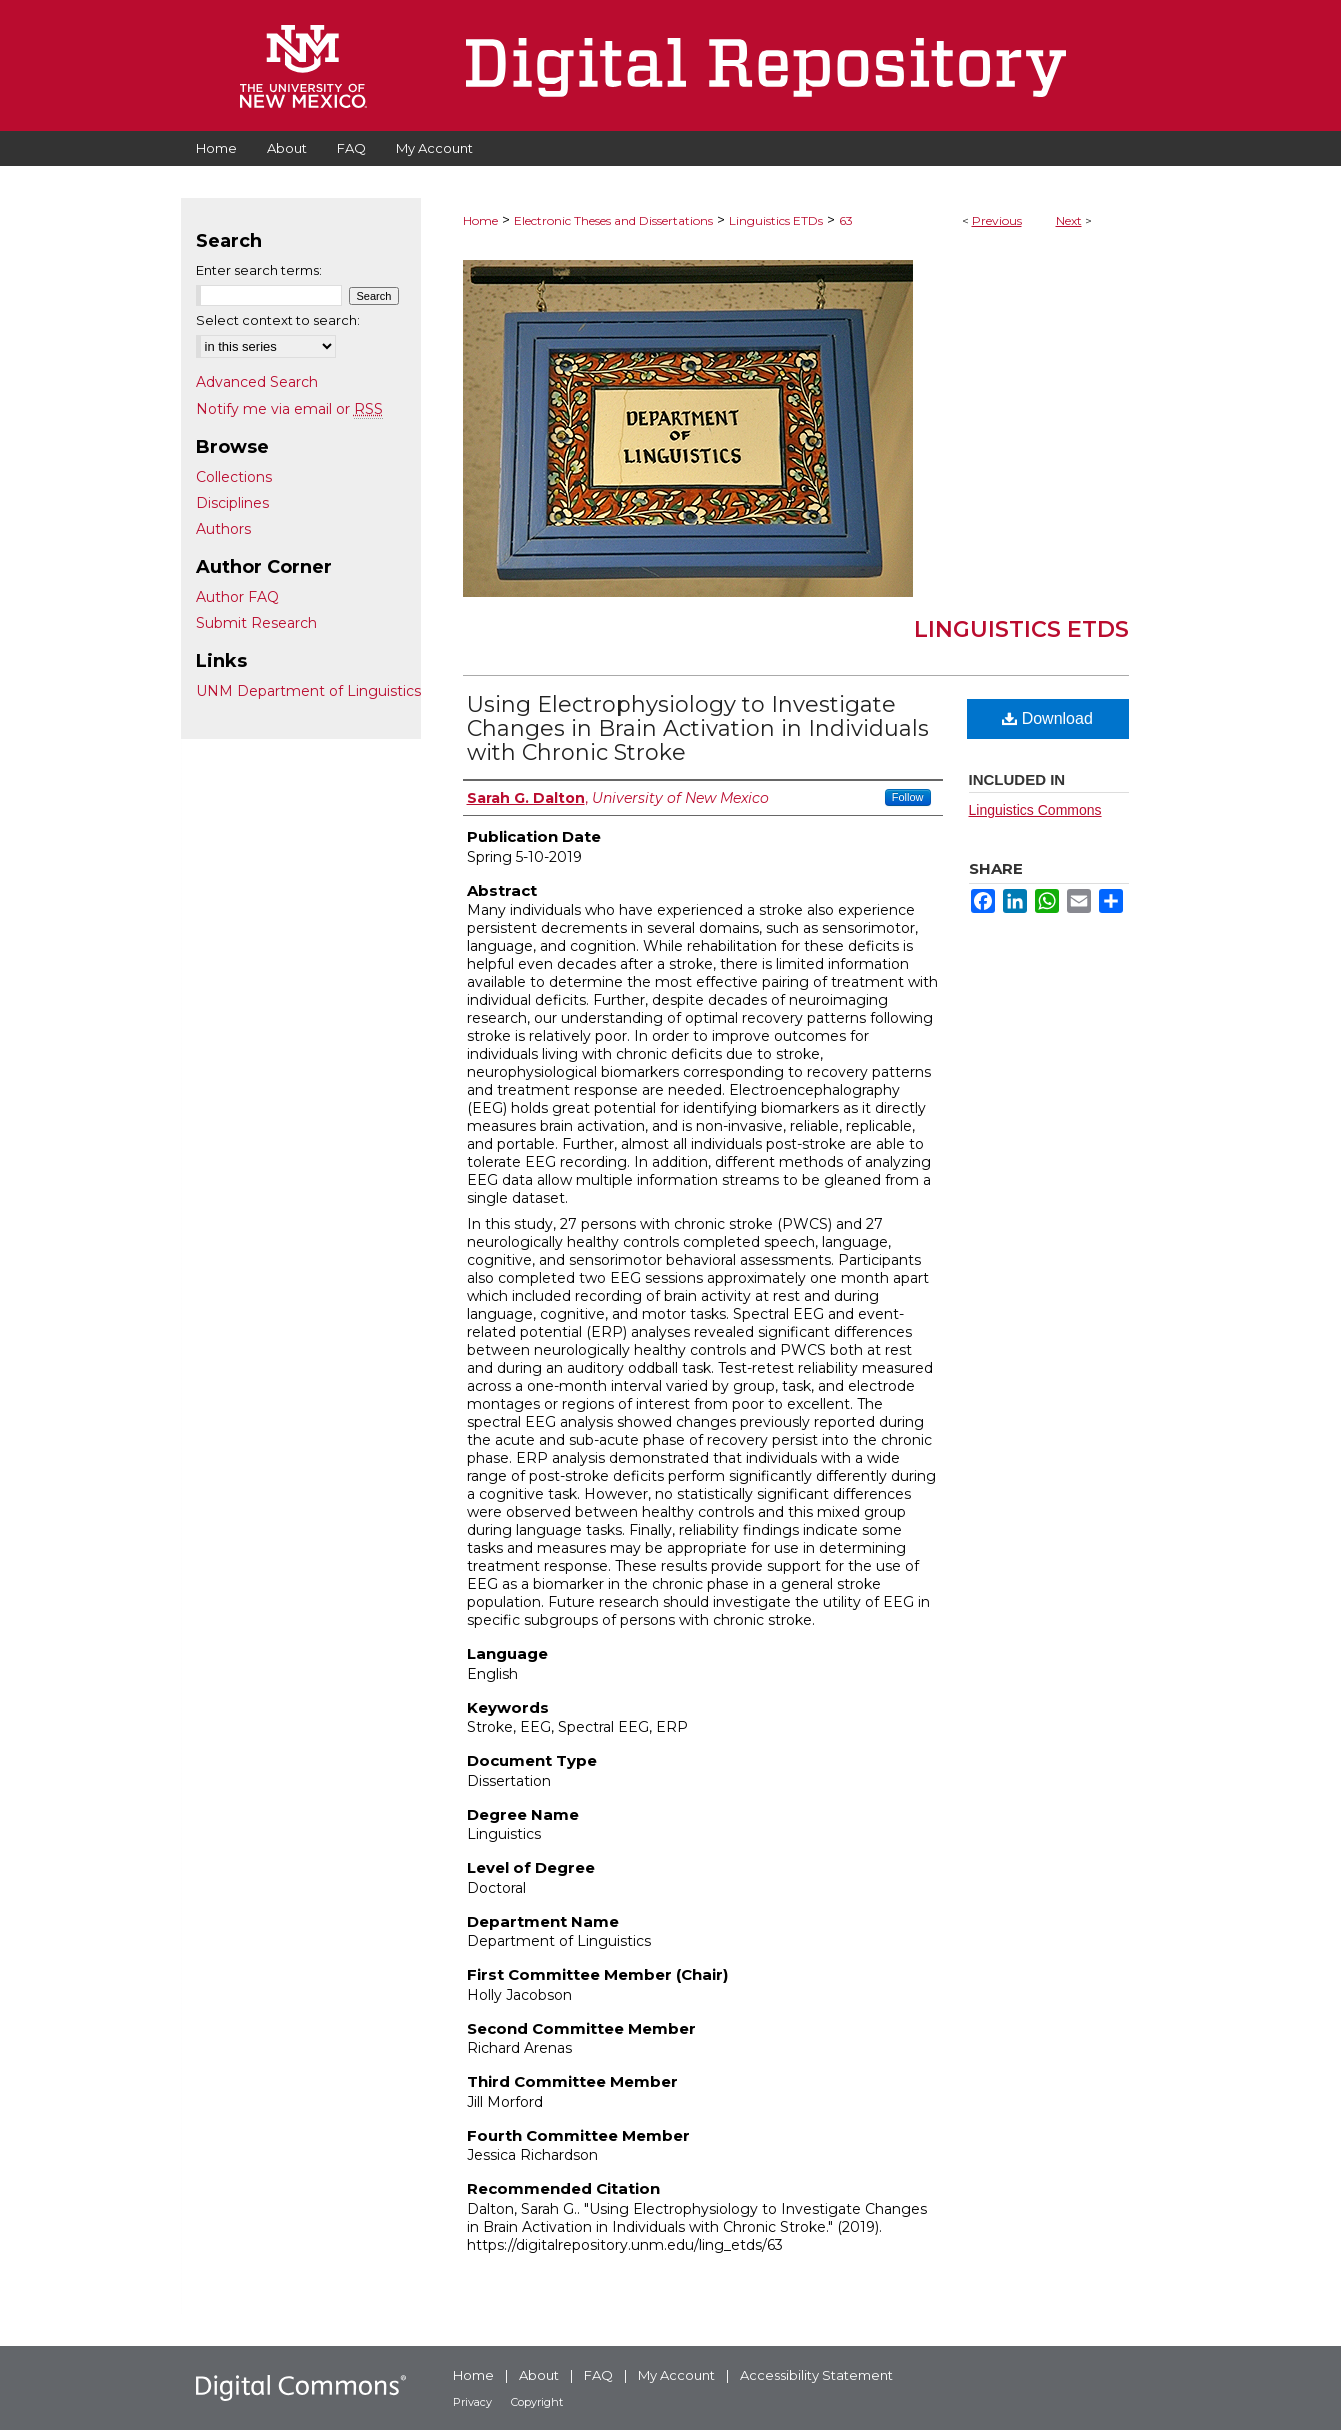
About (539, 2375)
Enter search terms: (259, 270)
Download (1047, 718)
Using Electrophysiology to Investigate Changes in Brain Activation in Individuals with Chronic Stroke (698, 728)
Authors (223, 529)
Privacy (472, 2402)
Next (1069, 220)
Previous (997, 220)
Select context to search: (278, 320)
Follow (908, 797)
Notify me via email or (289, 409)
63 (846, 220)
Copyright (537, 2402)
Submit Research (256, 623)
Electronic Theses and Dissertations (613, 220)
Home (480, 220)
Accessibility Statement (816, 2375)
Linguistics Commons (1035, 810)
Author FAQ (237, 597)
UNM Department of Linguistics (308, 691)
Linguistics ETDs (776, 220)
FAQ (598, 2375)
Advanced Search (257, 382)
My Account (676, 2375)
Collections (234, 477)
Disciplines (232, 503)
